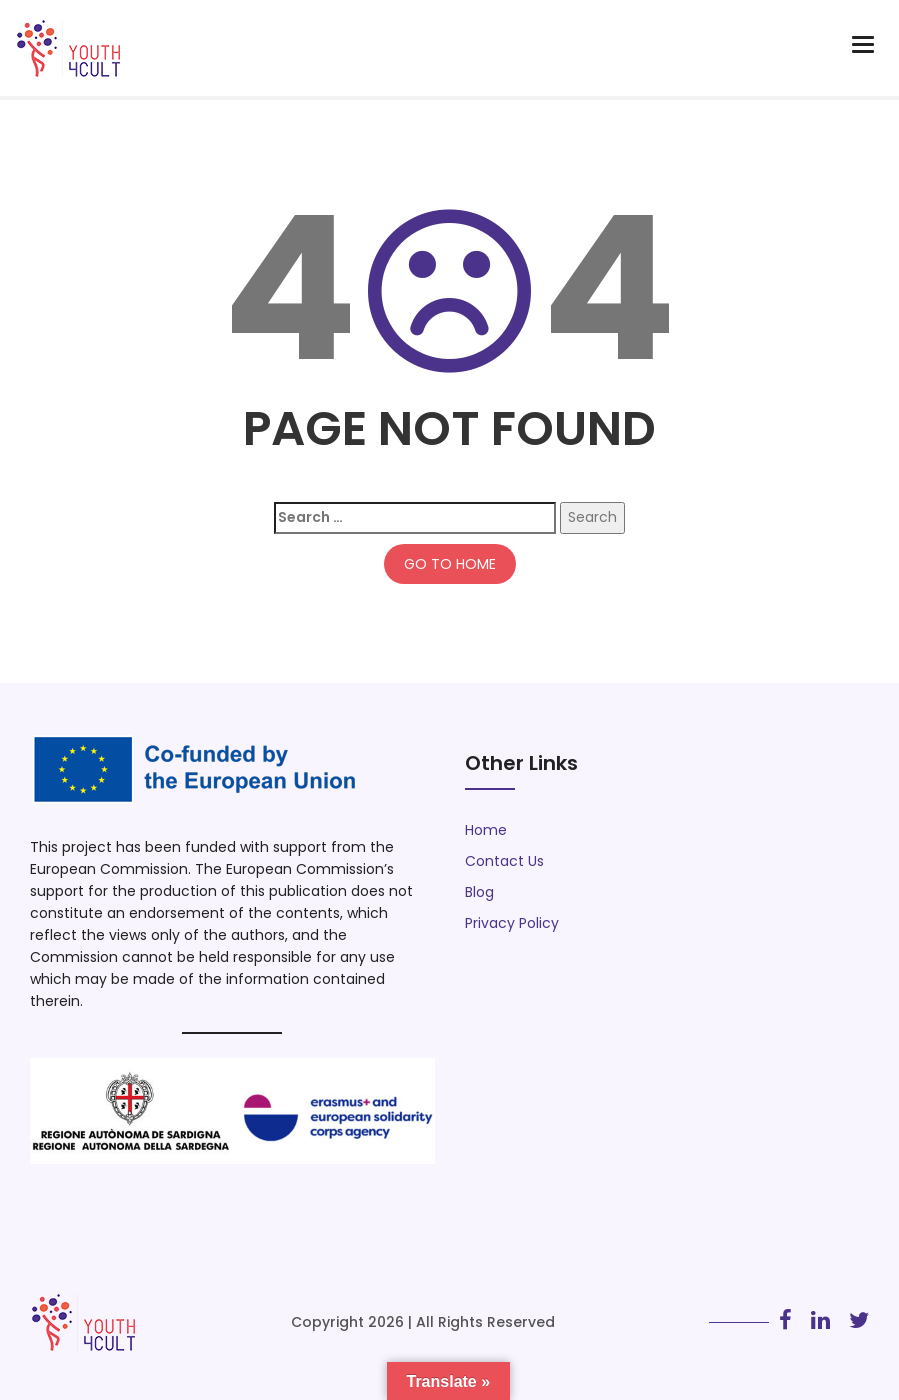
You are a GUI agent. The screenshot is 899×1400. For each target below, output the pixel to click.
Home (486, 830)
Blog (479, 892)
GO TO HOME (450, 564)
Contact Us (504, 861)
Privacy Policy (512, 923)
